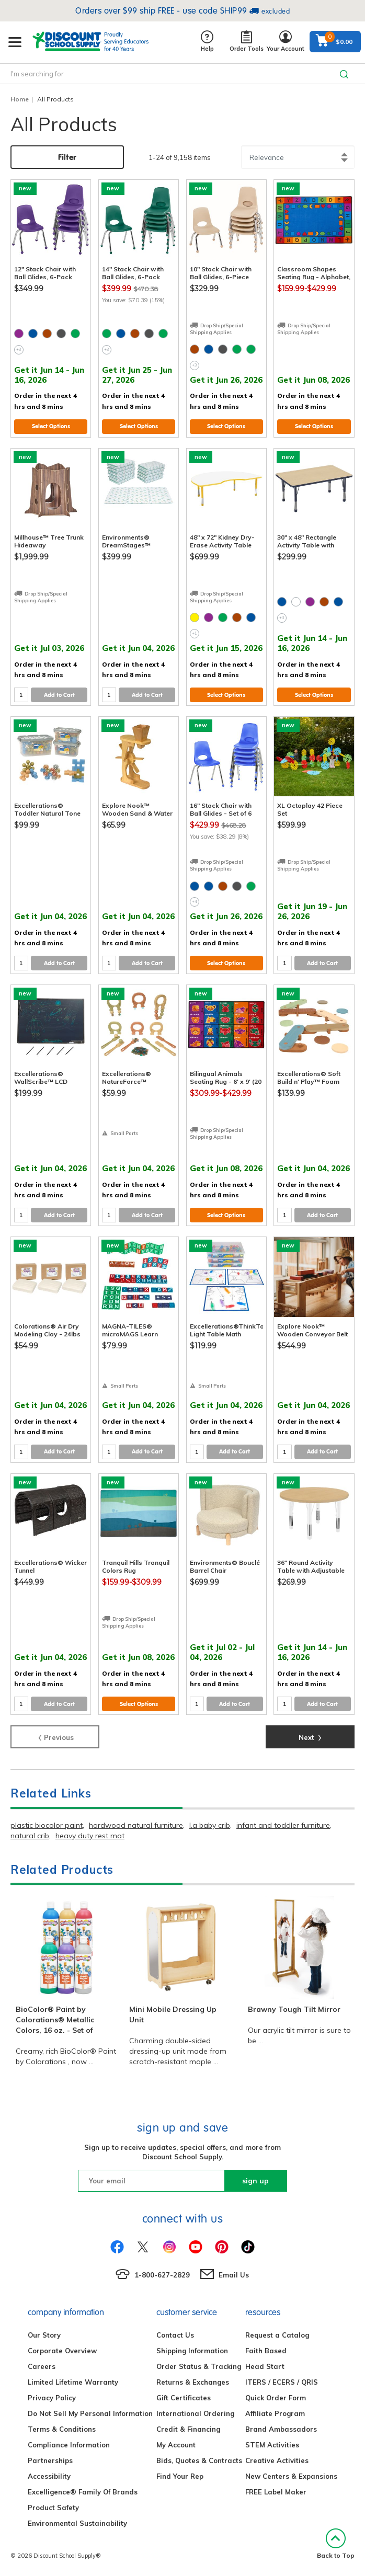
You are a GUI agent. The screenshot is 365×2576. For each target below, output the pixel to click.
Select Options (51, 426)
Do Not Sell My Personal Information (90, 2413)
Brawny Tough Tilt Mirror (294, 2009)
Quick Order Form (275, 2398)
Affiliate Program (275, 2413)
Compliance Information (69, 2445)
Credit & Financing (188, 2429)
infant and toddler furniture (283, 1825)
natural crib (29, 1835)
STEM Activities (272, 2445)
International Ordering (195, 2413)
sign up (255, 2180)
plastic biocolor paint (46, 1825)
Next (310, 1736)
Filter (67, 157)
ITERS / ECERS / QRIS (281, 2382)
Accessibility (49, 2476)
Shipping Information (192, 2350)
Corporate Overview (62, 2350)
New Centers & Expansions (291, 2476)
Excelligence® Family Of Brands (83, 2492)
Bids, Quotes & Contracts (199, 2460)
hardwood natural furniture (136, 1825)
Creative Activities (277, 2460)
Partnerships (50, 2460)
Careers (41, 2366)
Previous (55, 1736)
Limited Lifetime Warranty (73, 2382)
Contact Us (175, 2335)
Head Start (264, 2366)
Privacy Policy (52, 2398)
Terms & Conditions (62, 2429)
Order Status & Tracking (198, 2366)
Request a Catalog (277, 2335)
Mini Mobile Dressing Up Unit (172, 2014)
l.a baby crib (209, 1825)
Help (207, 41)
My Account (176, 2445)
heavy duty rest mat (89, 1835)
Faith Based (266, 2350)
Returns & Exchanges (192, 2382)
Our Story (44, 2335)
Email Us (234, 2275)
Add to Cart (59, 695)
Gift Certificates (183, 2398)
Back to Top (336, 2543)
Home (19, 99)
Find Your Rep (179, 2476)
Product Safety (53, 2507)
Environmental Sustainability (77, 2523)
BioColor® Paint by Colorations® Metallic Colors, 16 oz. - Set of (55, 2020)
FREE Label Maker (275, 2492)
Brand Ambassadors (281, 2429)
